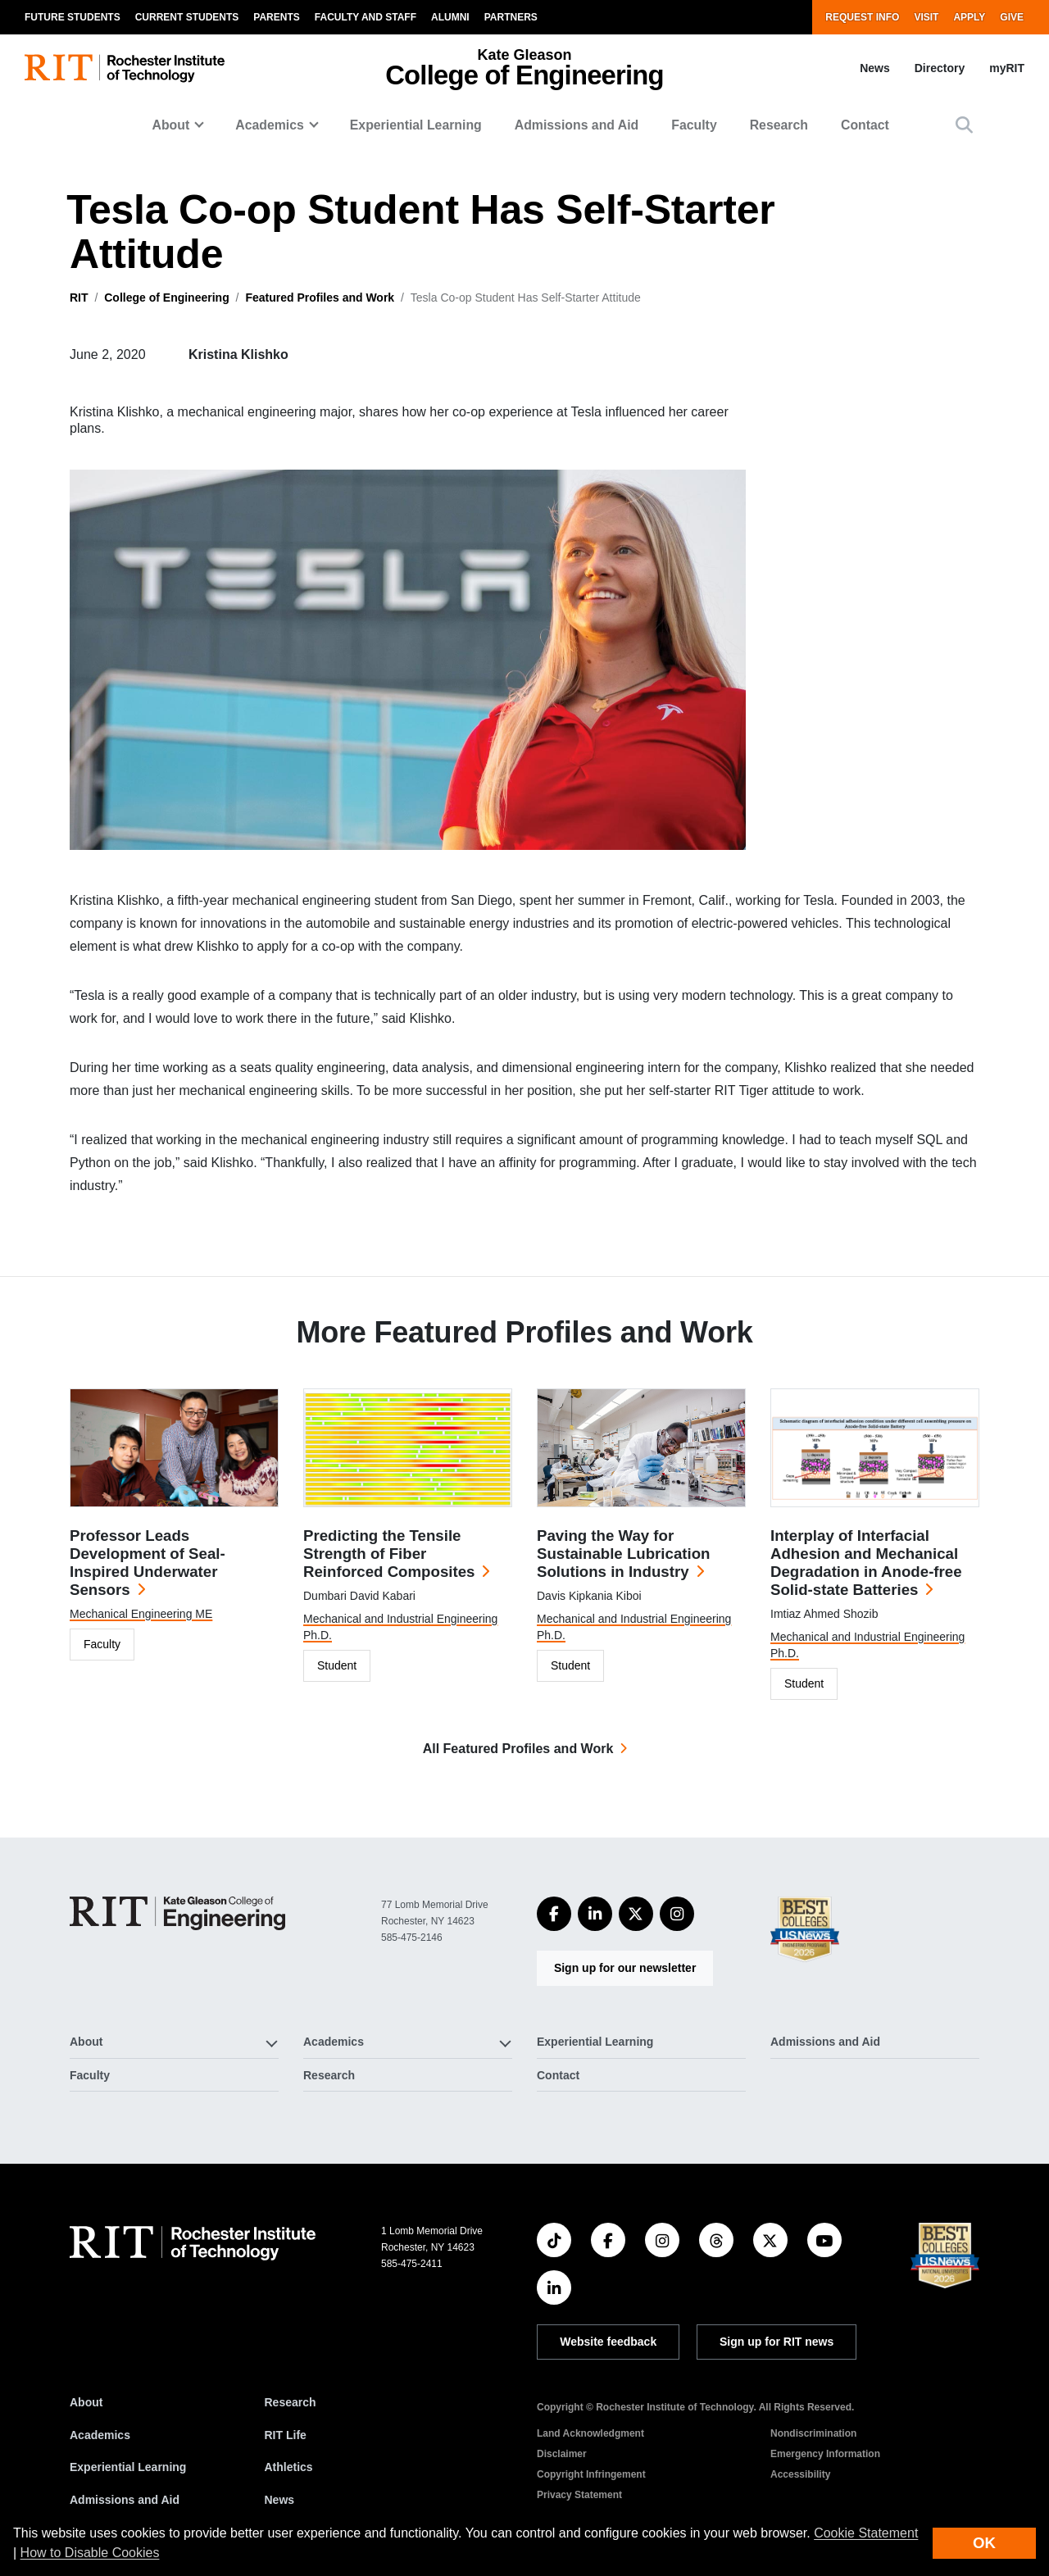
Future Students (72, 17)
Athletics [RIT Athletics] (289, 2467)
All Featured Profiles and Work (518, 1749)
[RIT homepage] (125, 68)
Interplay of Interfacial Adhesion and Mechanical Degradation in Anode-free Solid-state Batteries (866, 1562)
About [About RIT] (86, 2402)
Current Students (187, 17)
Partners (511, 17)
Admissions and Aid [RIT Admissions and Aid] (124, 2499)
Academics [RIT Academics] (100, 2435)
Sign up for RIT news (776, 2341)
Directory (940, 68)
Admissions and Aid (577, 125)
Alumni (450, 17)
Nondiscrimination (813, 2433)
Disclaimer (562, 2454)
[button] (964, 125)
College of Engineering (166, 297)
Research (779, 125)
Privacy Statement (579, 2495)
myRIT (1006, 68)
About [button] (171, 125)
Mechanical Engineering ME (141, 1613)
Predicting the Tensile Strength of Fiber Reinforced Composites (389, 1553)
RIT (79, 297)
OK (984, 2542)
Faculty (693, 125)
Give (1012, 17)
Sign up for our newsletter (625, 1967)
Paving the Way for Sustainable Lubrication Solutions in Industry (623, 1553)
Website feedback (608, 2341)
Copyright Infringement (591, 2474)
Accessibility (800, 2474)
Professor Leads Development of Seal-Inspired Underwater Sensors (147, 1562)
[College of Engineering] (177, 1913)
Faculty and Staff (365, 17)
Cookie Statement (866, 2533)
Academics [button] (269, 125)
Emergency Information (825, 2454)
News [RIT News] (280, 2499)
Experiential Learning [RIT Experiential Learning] (128, 2467)
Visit (926, 17)
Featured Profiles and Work (319, 297)
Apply (969, 17)
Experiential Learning (416, 125)
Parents (276, 17)
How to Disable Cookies (90, 2553)
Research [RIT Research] (290, 2402)
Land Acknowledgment (590, 2433)
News (875, 68)
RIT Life (286, 2435)
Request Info (862, 17)
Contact (865, 125)
